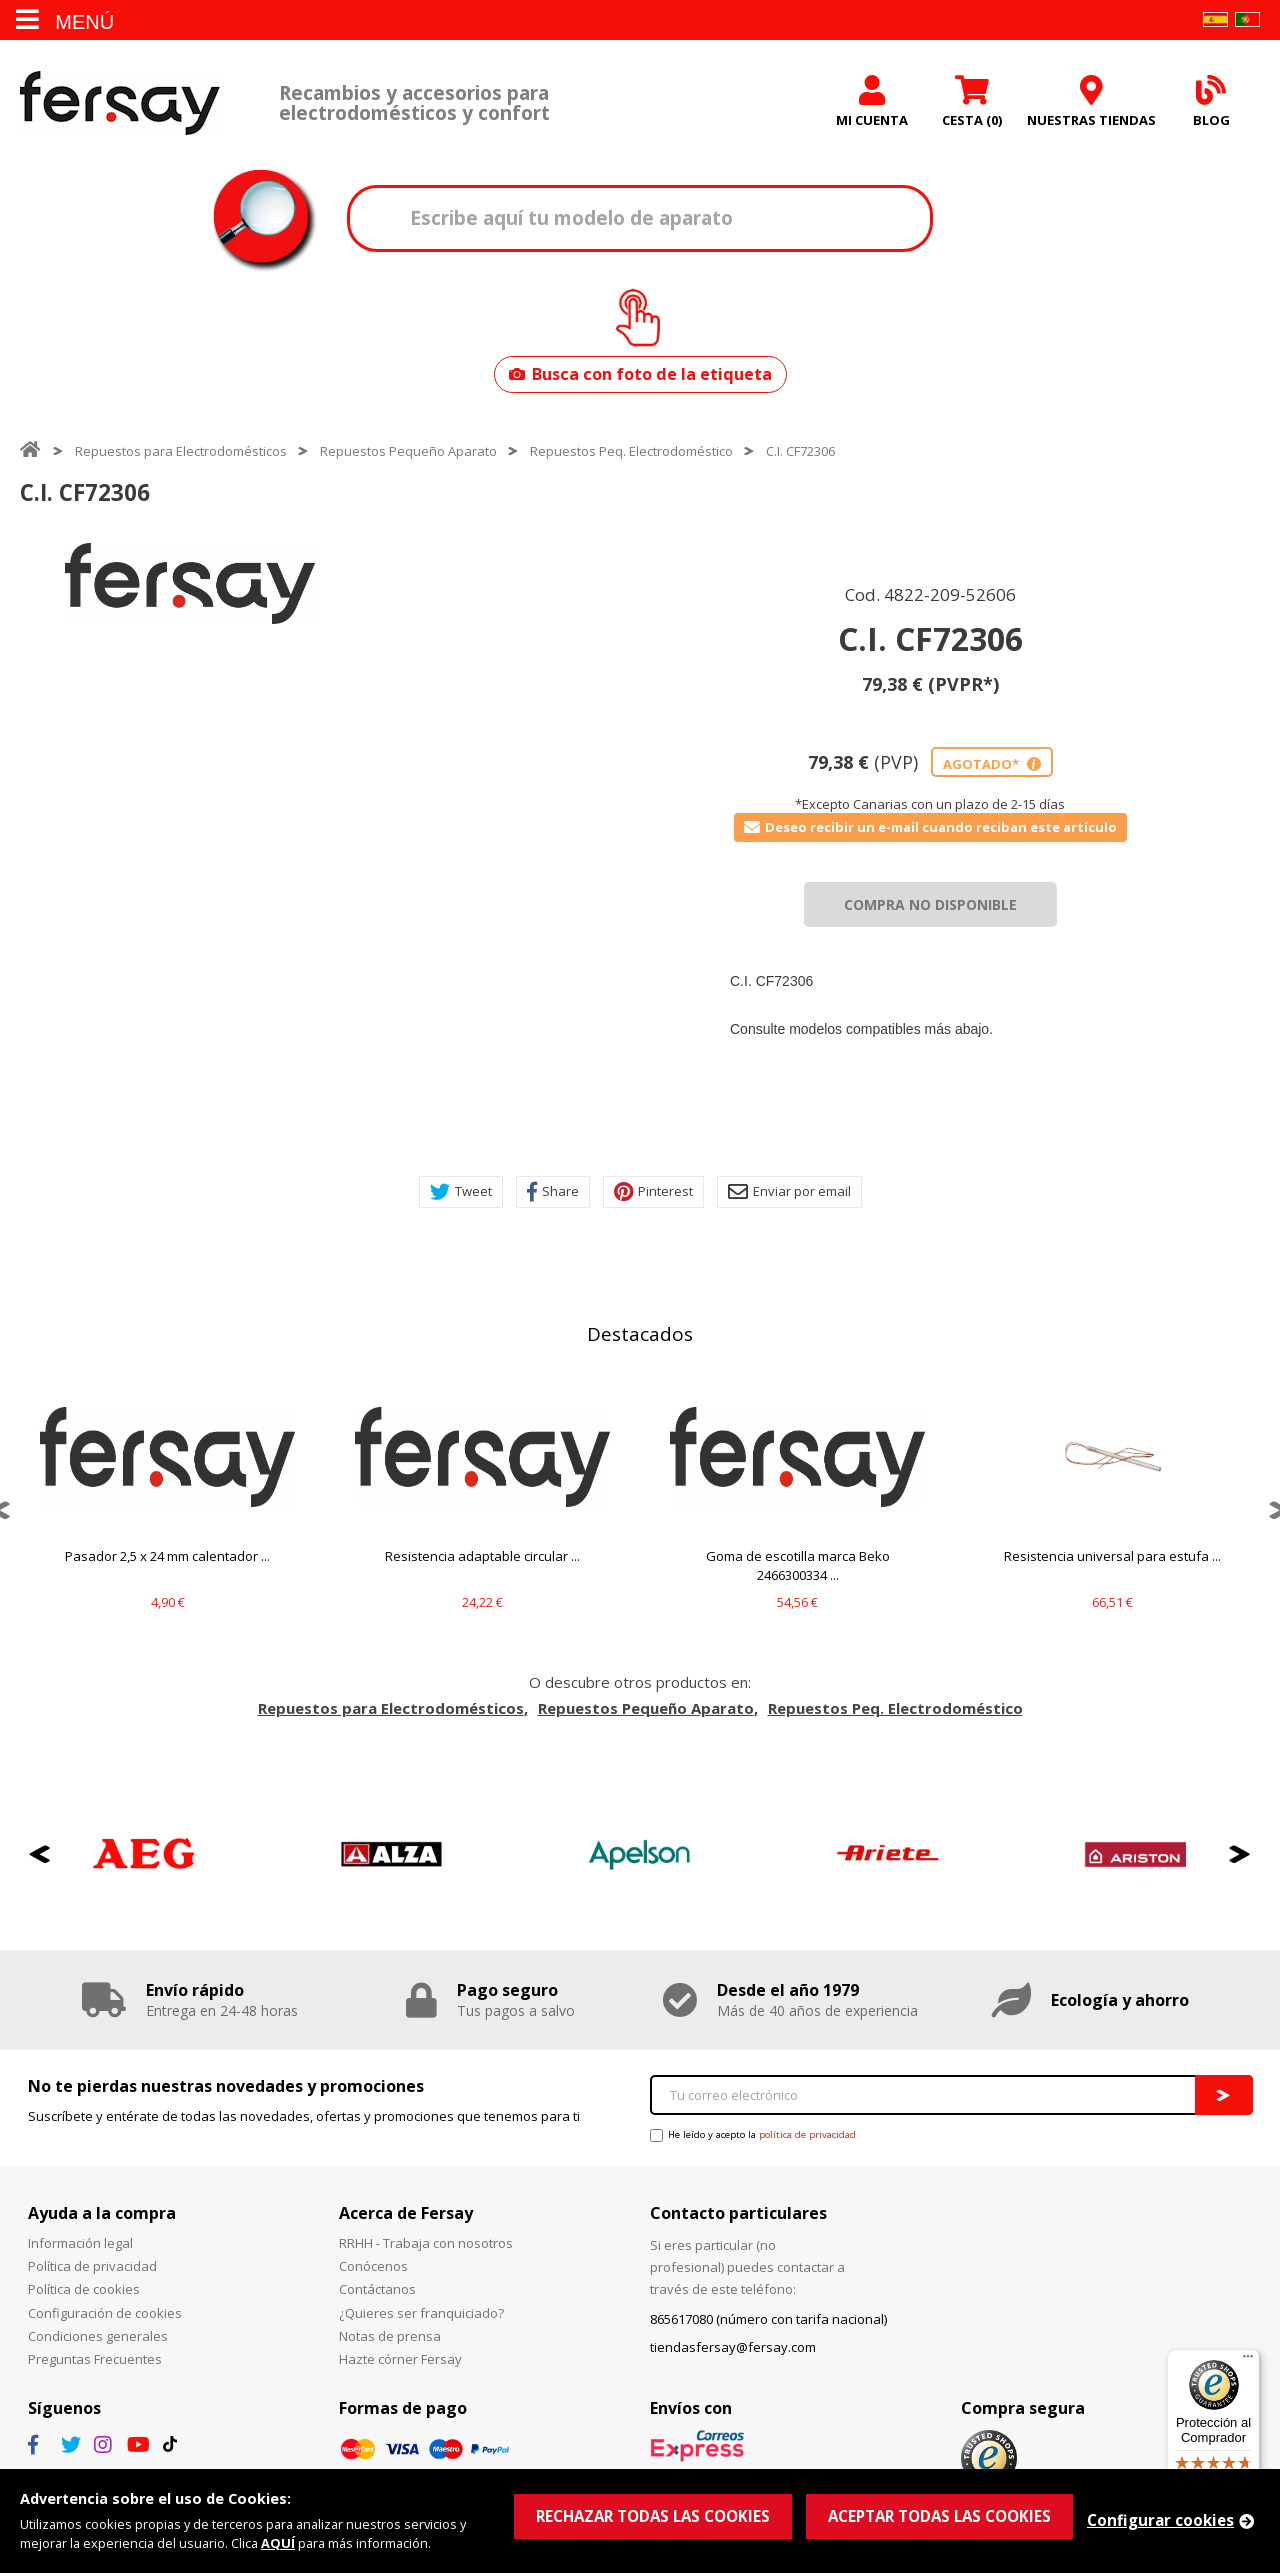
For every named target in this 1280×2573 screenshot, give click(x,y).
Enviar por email (789, 1192)
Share (553, 1192)
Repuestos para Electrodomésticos (181, 451)
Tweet (461, 1192)
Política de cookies (84, 2289)
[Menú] (1248, 2361)
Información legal (80, 2243)
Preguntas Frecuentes (95, 2359)
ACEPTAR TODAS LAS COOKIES (939, 2516)
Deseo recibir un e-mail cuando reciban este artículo (930, 827)
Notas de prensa (390, 2336)
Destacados (640, 1334)
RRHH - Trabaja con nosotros (426, 2243)
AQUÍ (278, 2543)
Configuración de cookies (105, 2313)
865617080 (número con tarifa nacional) (768, 2319)
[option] (190, 583)
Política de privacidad (92, 2266)
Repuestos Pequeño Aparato (408, 451)
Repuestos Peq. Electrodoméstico (631, 451)
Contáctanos (377, 2289)
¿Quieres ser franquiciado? (421, 2313)
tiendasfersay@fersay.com (733, 2347)
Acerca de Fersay (406, 2213)
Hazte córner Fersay (400, 2359)
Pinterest (653, 1192)
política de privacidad (807, 2134)
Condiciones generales (98, 2336)
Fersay (120, 102)
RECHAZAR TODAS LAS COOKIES (653, 2516)
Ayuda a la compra (102, 2213)
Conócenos (373, 2266)
